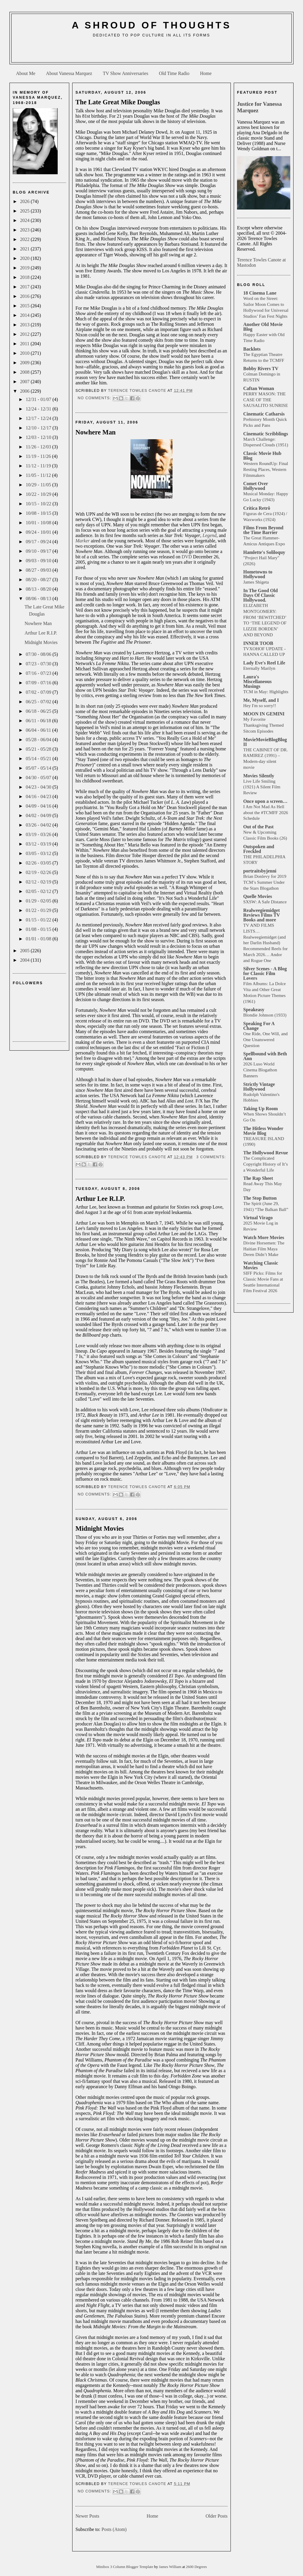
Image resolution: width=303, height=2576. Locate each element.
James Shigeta (256, 581)
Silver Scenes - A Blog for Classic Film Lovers (265, 973)
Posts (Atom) (114, 2529)
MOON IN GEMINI (264, 713)
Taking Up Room (260, 1108)
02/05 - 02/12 (39, 891)
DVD (187, 556)
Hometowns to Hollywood (257, 574)
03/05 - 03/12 (39, 853)
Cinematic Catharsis (264, 413)
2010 (25, 353)
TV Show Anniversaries (125, 73)
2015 (25, 305)
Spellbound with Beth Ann (265, 1056)
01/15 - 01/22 (39, 919)
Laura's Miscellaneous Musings (257, 681)
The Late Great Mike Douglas (117, 102)
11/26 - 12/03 (39, 446)
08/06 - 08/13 (39, 598)
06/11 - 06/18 (39, 720)
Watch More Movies (263, 1237)
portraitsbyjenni (259, 870)
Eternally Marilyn (259, 668)
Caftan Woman (258, 388)
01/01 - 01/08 (39, 938)
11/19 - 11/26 (39, 456)
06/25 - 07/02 (39, 701)
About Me (25, 73)
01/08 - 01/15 (39, 929)
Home (206, 73)
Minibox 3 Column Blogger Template (125, 2567)
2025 (25, 210)
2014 (25, 315)
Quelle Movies (257, 896)
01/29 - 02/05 (39, 900)
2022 (25, 239)
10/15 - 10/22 (39, 503)
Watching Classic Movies (260, 1265)
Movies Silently (258, 775)
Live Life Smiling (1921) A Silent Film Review (261, 787)
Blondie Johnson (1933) (264, 1014)
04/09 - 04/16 (39, 805)
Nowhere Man (38, 623)
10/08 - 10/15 (39, 513)
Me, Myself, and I (261, 700)
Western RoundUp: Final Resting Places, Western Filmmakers (265, 469)
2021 (25, 248)
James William (170, 2567)
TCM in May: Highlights (265, 691)
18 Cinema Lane (259, 292)
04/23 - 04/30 (39, 787)
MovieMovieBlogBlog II (265, 742)
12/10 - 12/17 (39, 427)
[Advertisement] (151, 52)
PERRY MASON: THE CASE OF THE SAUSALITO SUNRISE (265, 399)
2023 (25, 229)
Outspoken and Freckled (258, 849)
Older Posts (217, 2516)
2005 (25, 950)
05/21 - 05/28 (39, 749)
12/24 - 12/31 (39, 408)
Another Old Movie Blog (263, 327)
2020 (25, 258)
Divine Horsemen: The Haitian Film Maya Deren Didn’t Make (263, 1248)
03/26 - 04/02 (39, 824)
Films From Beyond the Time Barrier (263, 530)
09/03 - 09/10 (39, 560)
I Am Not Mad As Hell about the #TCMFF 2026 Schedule (265, 812)
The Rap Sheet (258, 1178)
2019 (25, 267)
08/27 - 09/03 (39, 570)
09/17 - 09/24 (39, 541)
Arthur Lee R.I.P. (41, 632)
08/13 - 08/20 (39, 589)
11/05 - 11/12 (39, 475)
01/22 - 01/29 (39, 910)
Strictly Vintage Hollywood (259, 1087)
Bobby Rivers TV (260, 368)
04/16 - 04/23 (39, 796)
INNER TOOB (258, 643)
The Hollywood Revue (265, 1152)
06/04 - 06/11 (39, 730)
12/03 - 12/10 (39, 437)
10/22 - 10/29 (39, 494)
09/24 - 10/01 (39, 532)
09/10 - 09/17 (39, 551)
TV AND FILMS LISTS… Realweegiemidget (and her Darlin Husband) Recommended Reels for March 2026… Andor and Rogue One (265, 943)
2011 (25, 343)
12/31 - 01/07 (39, 399)
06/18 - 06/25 (39, 711)
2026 (25, 201)
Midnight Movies (41, 642)
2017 (25, 286)
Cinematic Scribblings (265, 433)
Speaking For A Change (259, 1026)
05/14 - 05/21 (39, 758)
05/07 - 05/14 (39, 768)
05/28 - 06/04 (39, 739)
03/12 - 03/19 (39, 843)
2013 (25, 324)
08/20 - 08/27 (39, 579)
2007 (25, 381)
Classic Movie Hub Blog (262, 456)
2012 (25, 334)
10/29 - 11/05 (39, 484)
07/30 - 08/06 (39, 654)
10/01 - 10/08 (39, 522)
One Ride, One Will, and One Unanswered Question (265, 1039)
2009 (25, 362)
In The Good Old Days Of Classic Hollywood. (260, 595)
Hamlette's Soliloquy (264, 552)
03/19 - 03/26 (39, 834)
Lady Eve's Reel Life (264, 662)
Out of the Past (258, 826)
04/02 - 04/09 (39, 815)
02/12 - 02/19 (39, 881)
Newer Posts (87, 2516)
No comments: (95, 398)
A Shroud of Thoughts (151, 25)
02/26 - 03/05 (39, 862)
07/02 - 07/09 (39, 692)
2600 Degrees (196, 2567)
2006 (25, 391)
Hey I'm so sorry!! (259, 705)
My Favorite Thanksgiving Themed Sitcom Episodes (263, 725)
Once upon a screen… (265, 801)
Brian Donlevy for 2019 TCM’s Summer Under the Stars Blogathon (264, 882)
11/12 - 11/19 (39, 465)
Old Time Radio (174, 73)
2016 (25, 296)
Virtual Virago (258, 1217)
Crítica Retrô (256, 508)
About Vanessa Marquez (69, 73)
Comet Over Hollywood (255, 486)
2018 (25, 277)
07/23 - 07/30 (39, 663)
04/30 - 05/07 (39, 777)
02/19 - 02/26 (39, 872)
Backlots (252, 348)
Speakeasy (253, 1009)
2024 (25, 220)
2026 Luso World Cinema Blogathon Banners (260, 1069)
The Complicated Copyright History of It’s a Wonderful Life (265, 1164)
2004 (25, 960)
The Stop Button (260, 1198)
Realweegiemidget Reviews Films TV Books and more (261, 915)
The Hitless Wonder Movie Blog (263, 1131)
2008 (25, 372)
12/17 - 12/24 (39, 418)
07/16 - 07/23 (39, 673)
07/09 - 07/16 (39, 682)
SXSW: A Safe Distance (265, 901)
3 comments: (211, 1157)
